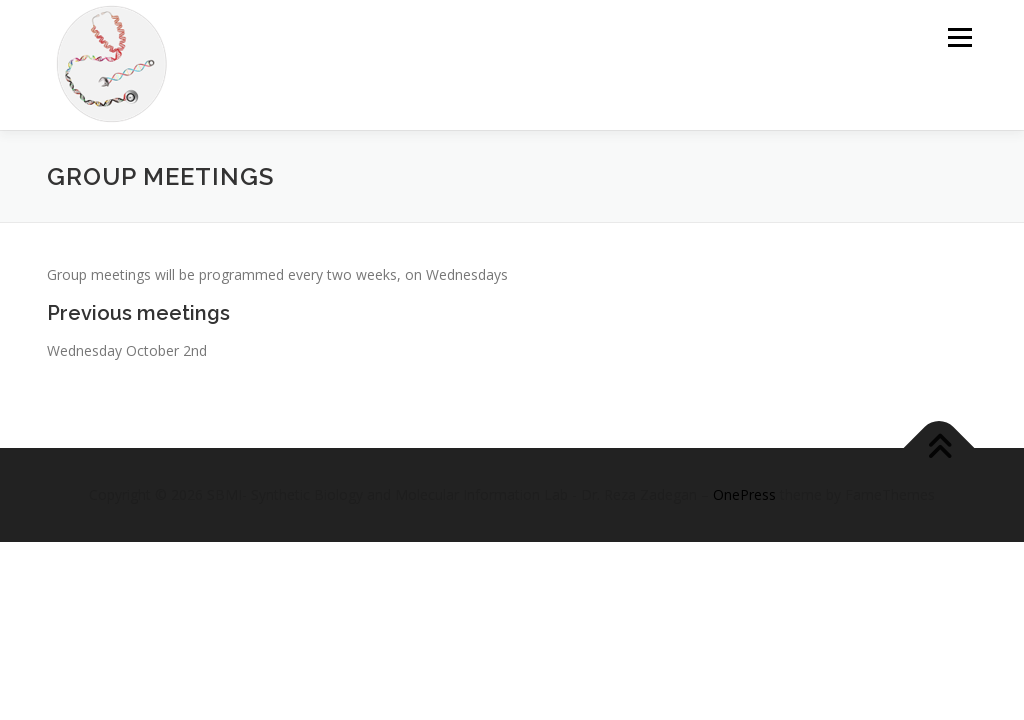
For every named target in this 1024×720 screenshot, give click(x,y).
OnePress (744, 494)
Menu (959, 37)
